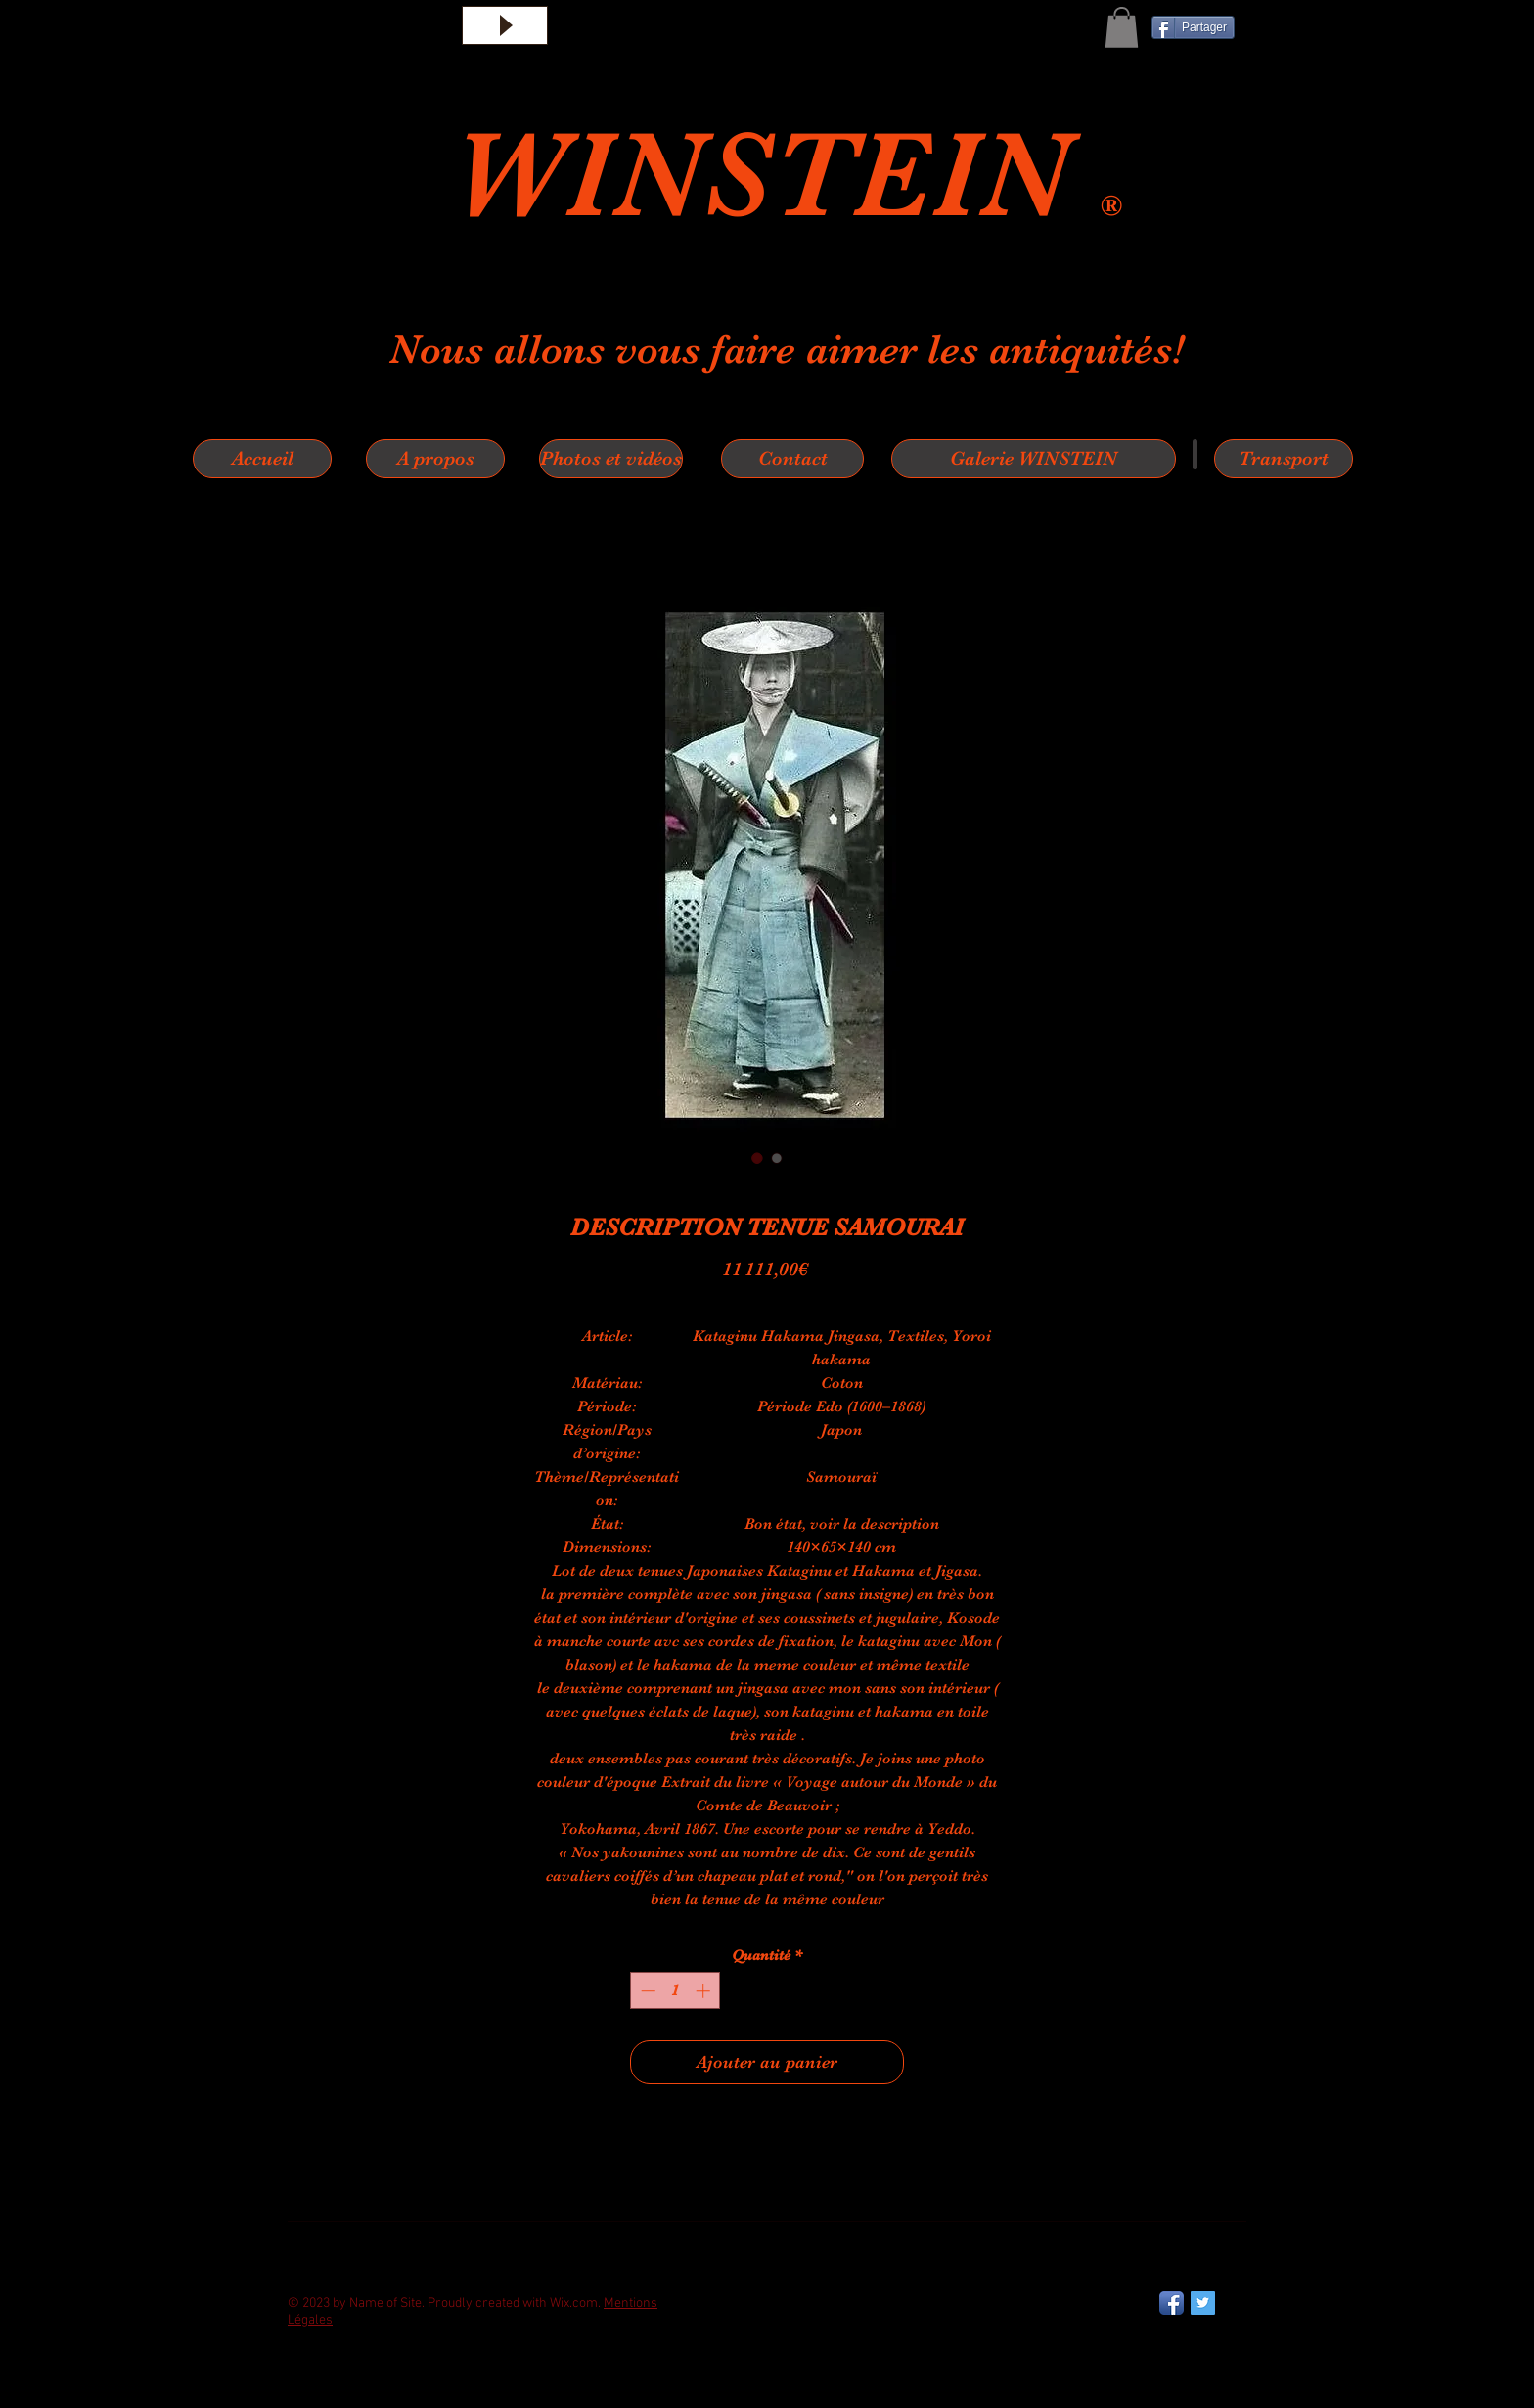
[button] (1122, 27)
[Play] (505, 25)
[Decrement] (646, 1991)
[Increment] (705, 1991)
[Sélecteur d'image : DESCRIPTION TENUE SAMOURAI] (757, 1158)
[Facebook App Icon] (1171, 2303)
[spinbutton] (675, 1991)
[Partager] (1193, 27)
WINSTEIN (776, 174)
